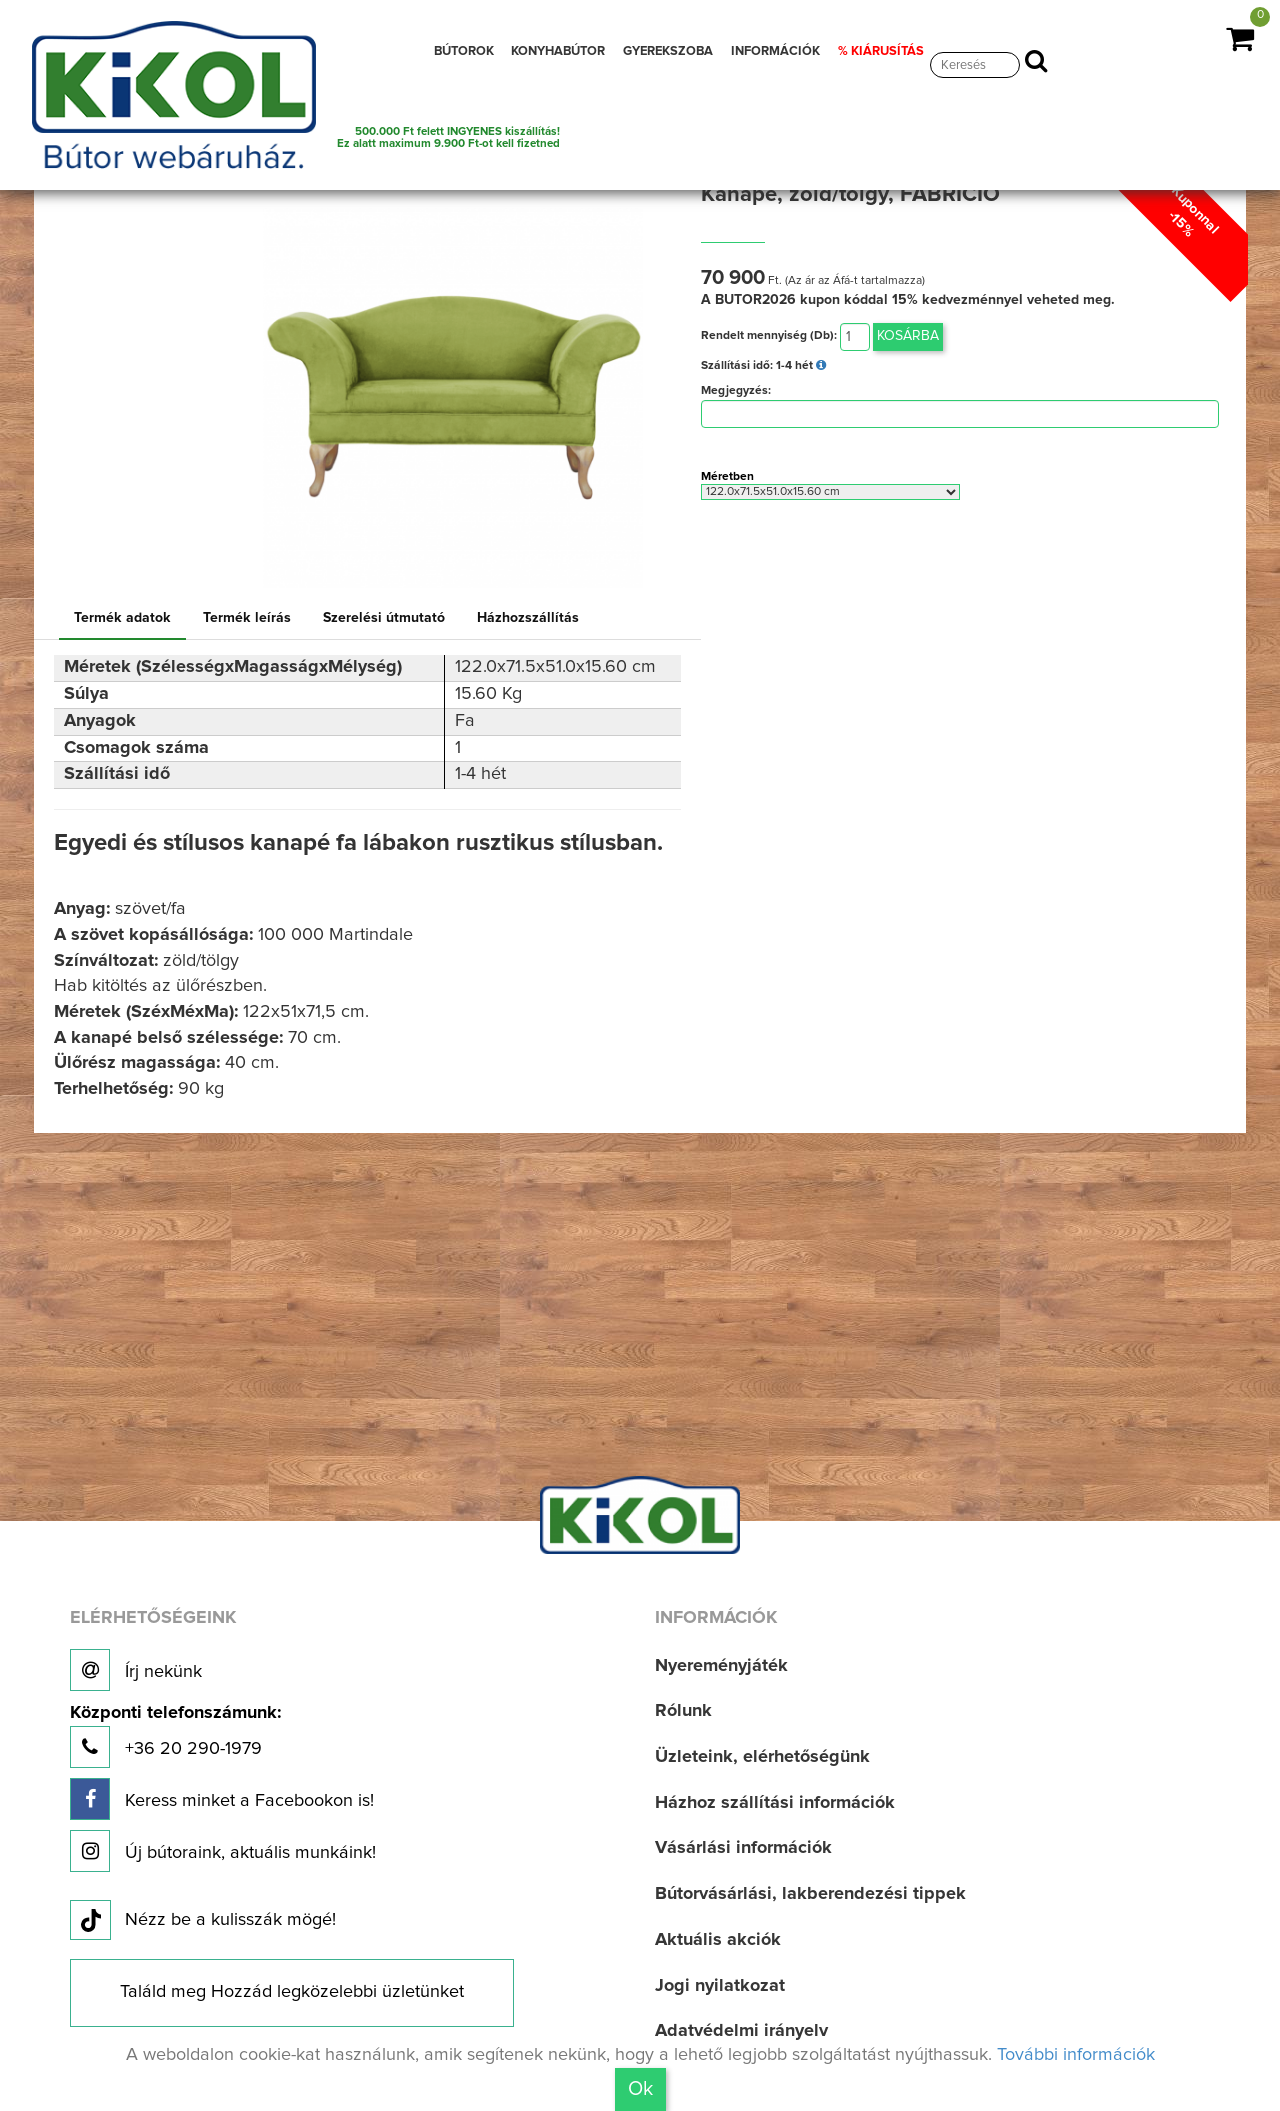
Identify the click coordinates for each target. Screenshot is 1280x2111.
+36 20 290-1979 (175, 1736)
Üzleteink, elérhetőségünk (762, 1757)
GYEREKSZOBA (668, 51)
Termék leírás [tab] (247, 618)
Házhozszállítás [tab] (528, 618)
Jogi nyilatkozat (720, 1986)
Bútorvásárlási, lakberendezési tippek (810, 1894)
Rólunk (683, 1711)
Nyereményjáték (721, 1666)
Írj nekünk (136, 1670)
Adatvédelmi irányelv (741, 2031)
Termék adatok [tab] (122, 618)
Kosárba (908, 336)
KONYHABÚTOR (558, 51)
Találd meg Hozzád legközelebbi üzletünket (292, 1992)
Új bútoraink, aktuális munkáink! (223, 1851)
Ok (640, 2089)
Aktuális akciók (718, 1940)
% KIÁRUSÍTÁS (881, 51)
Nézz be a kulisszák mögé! (203, 1921)
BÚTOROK (464, 51)
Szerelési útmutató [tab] (384, 618)
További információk (1076, 2055)
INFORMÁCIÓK (775, 51)
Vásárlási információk (743, 1848)
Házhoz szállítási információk (775, 1803)
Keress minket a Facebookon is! (222, 1799)
